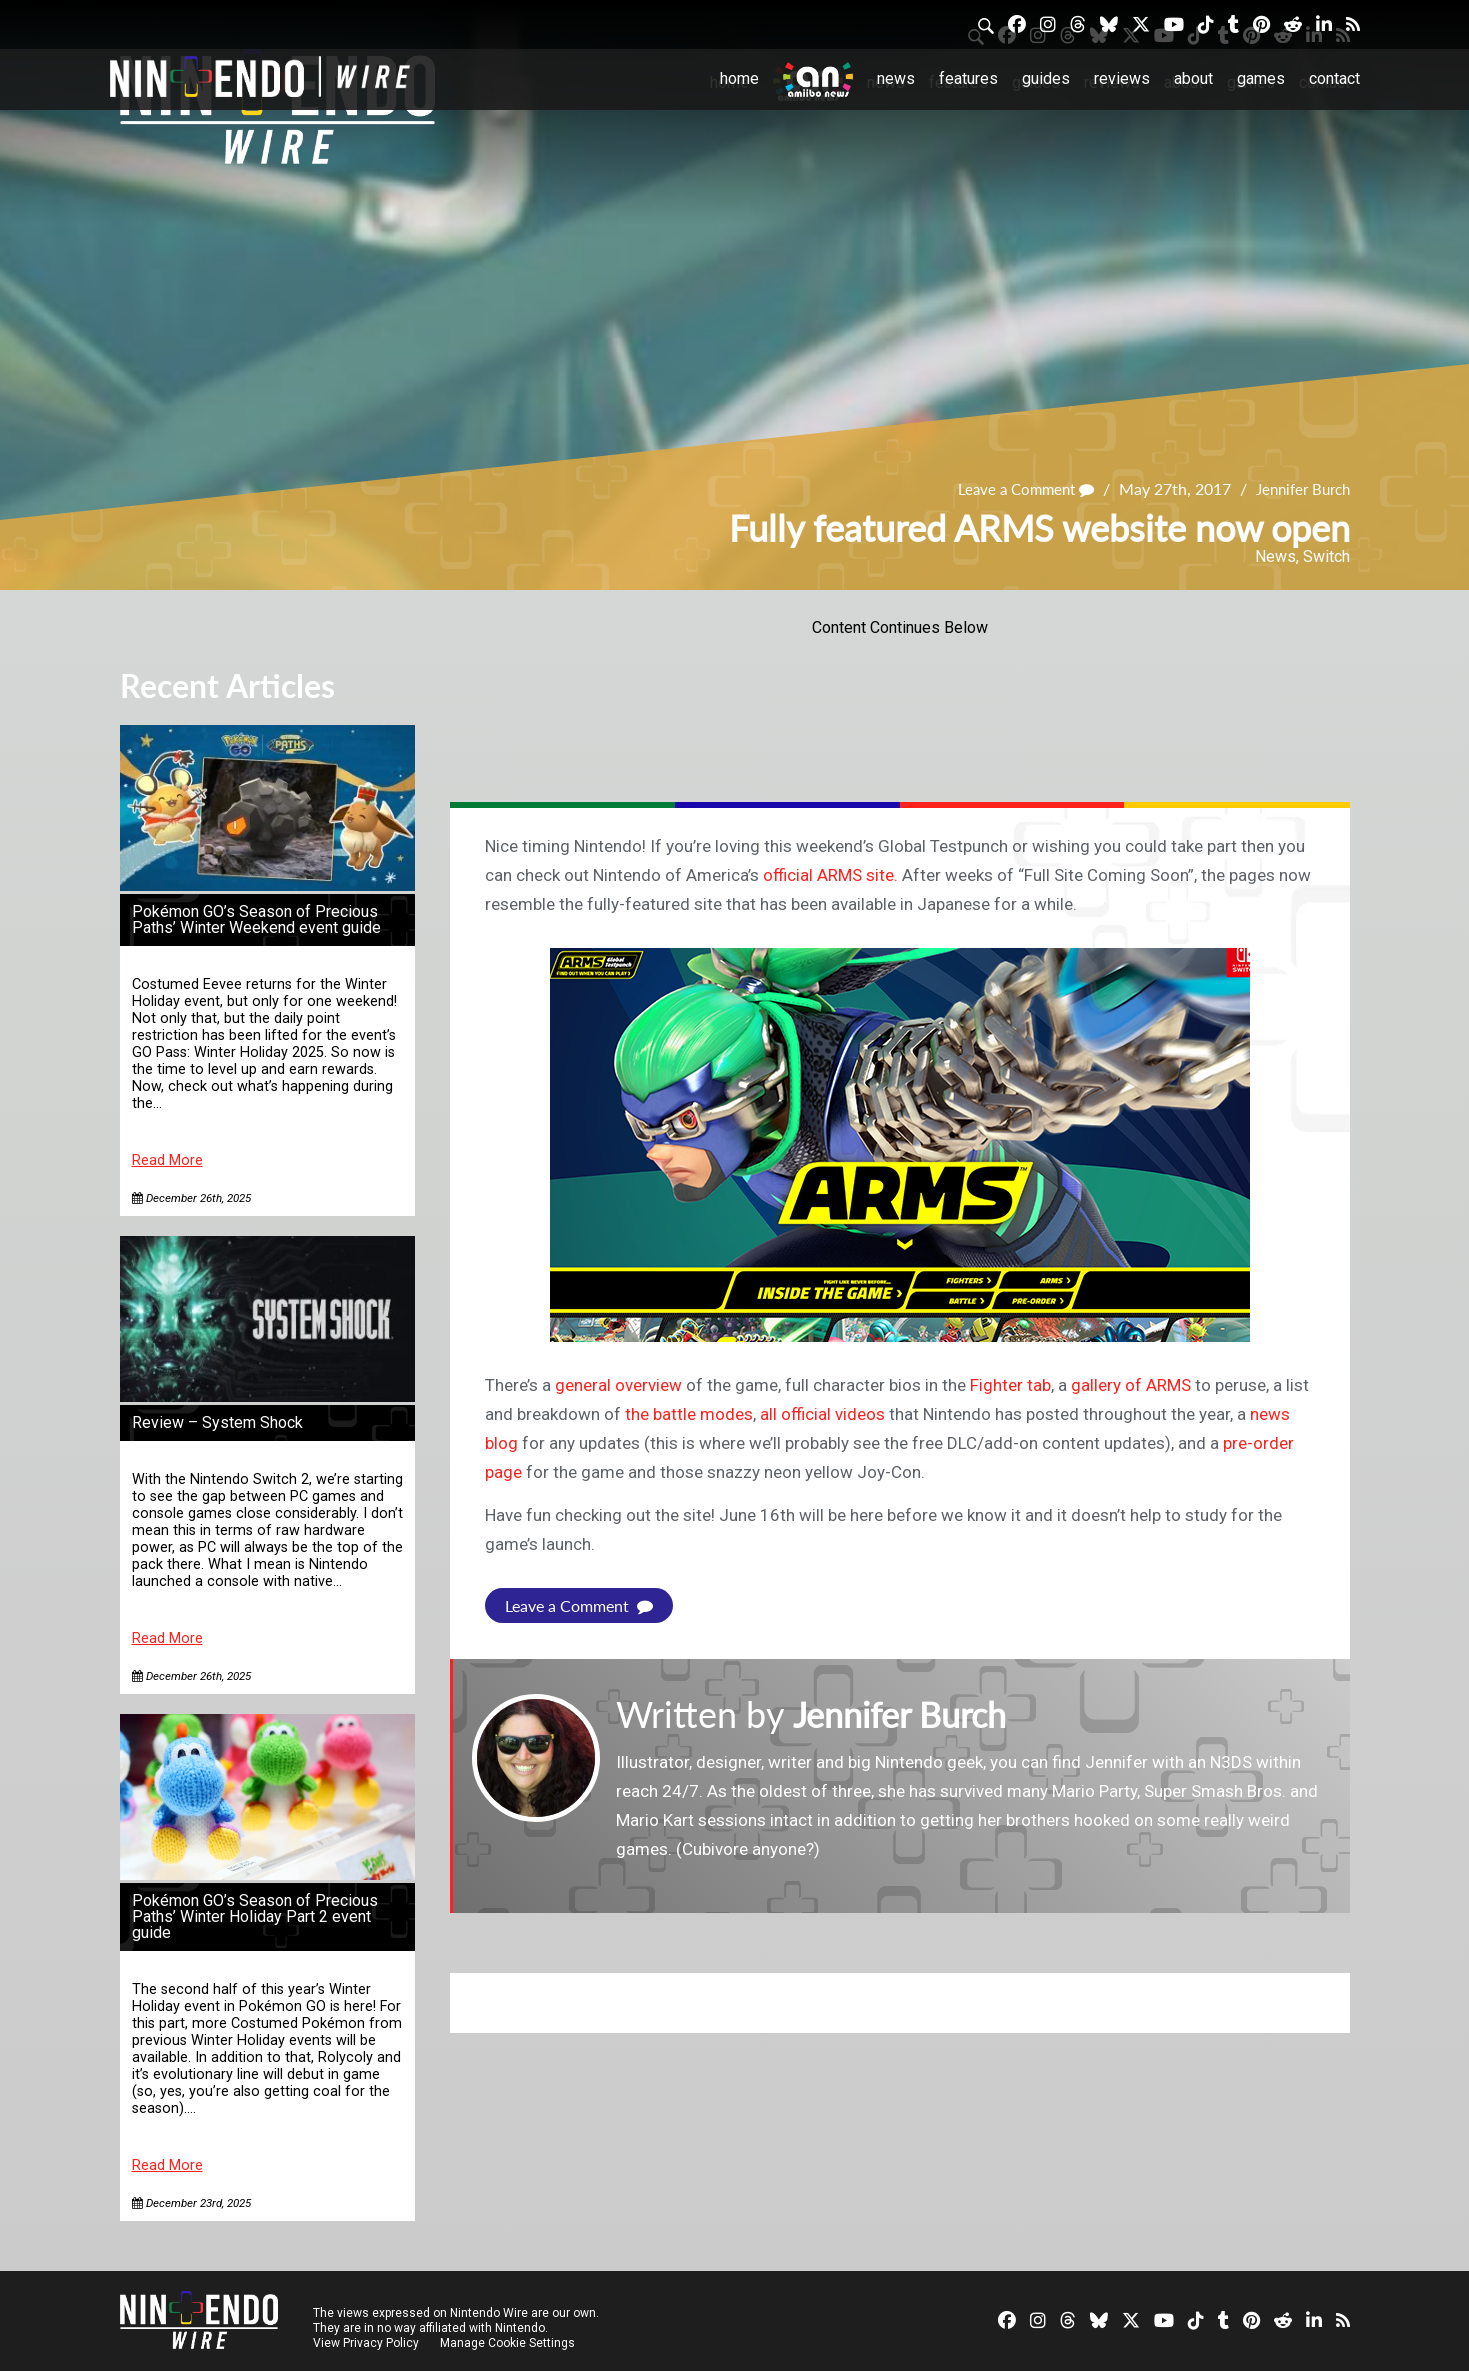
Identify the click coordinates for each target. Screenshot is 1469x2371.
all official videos (822, 1414)
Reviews (1122, 78)
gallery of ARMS (1131, 1385)
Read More (167, 1160)
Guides (1046, 78)
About (1193, 78)
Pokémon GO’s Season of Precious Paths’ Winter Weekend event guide (256, 919)
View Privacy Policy (366, 2343)
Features (968, 78)
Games (1261, 78)
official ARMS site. (830, 875)
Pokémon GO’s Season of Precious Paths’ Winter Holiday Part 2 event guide (255, 1916)
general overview (618, 1385)
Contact (1334, 78)
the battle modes (689, 1414)
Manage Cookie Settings (509, 2343)
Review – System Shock (217, 1422)
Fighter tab (1010, 1385)
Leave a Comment (1013, 488)
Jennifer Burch (1298, 488)
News (896, 78)
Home (739, 78)
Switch (1326, 556)
